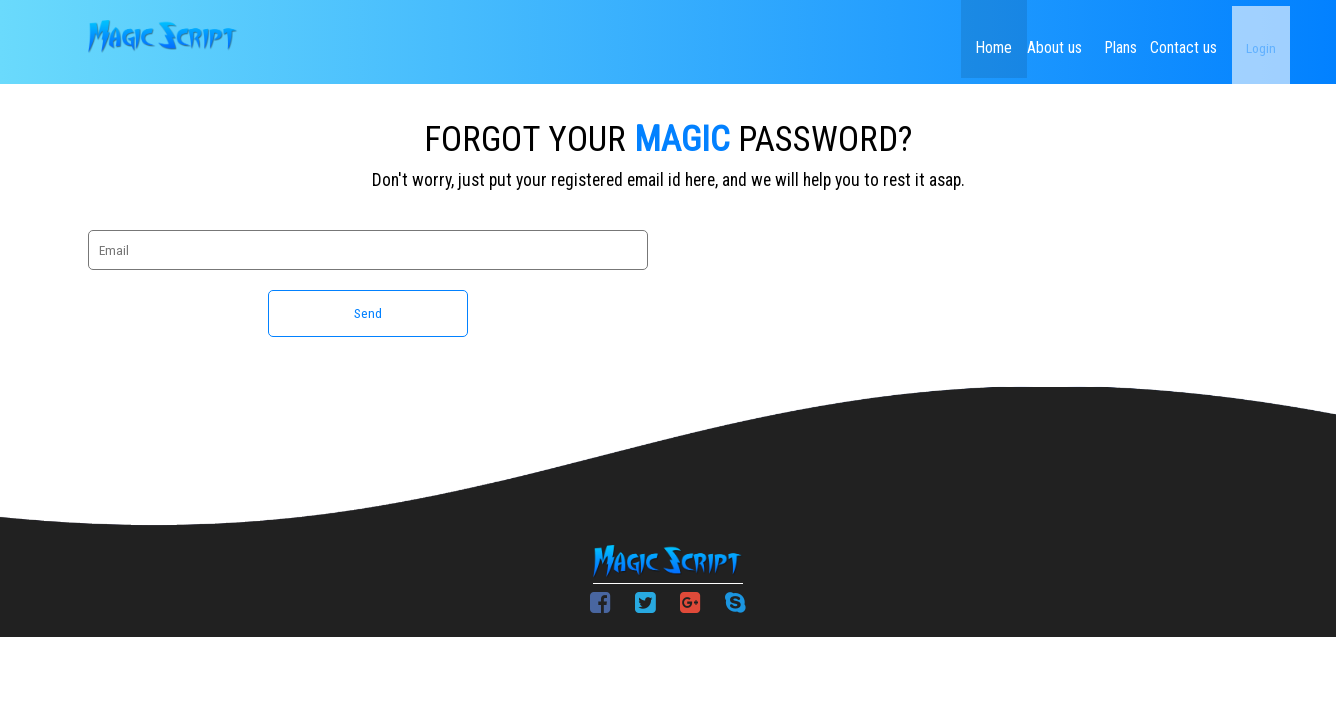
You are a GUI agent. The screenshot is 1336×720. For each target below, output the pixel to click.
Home (885, 39)
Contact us (1140, 39)
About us (970, 39)
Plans (1056, 39)
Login (1226, 39)
